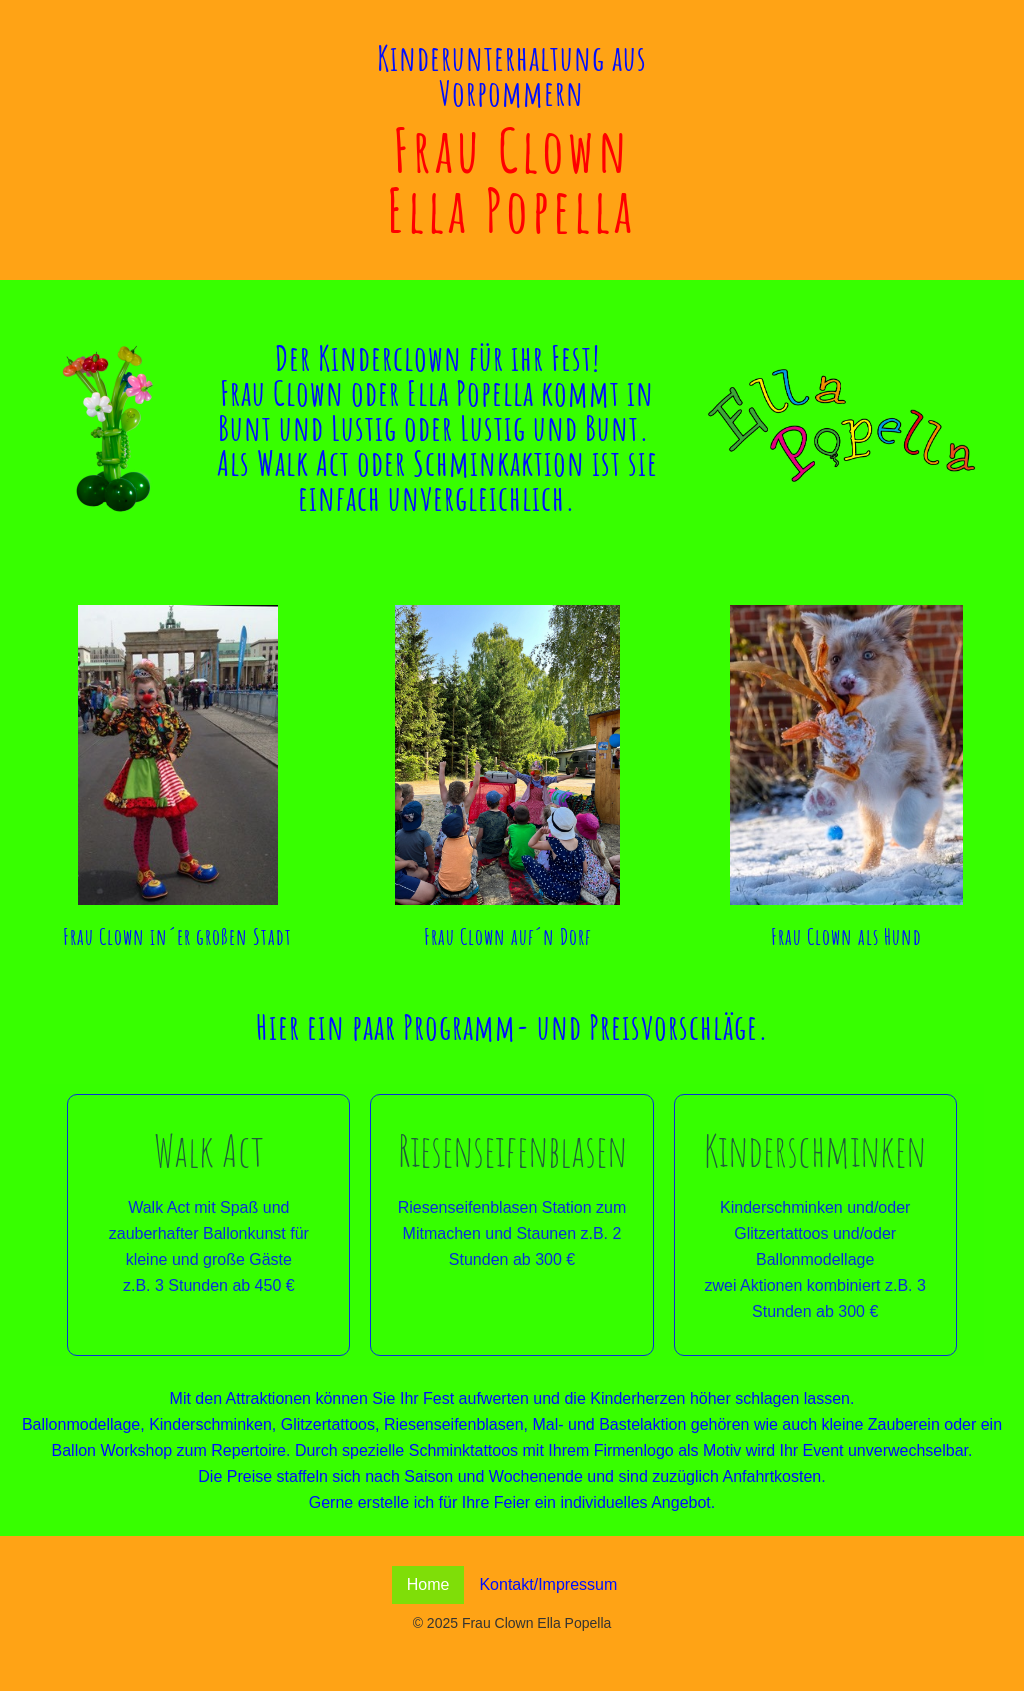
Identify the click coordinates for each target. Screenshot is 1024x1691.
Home (428, 1584)
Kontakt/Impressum (548, 1584)
